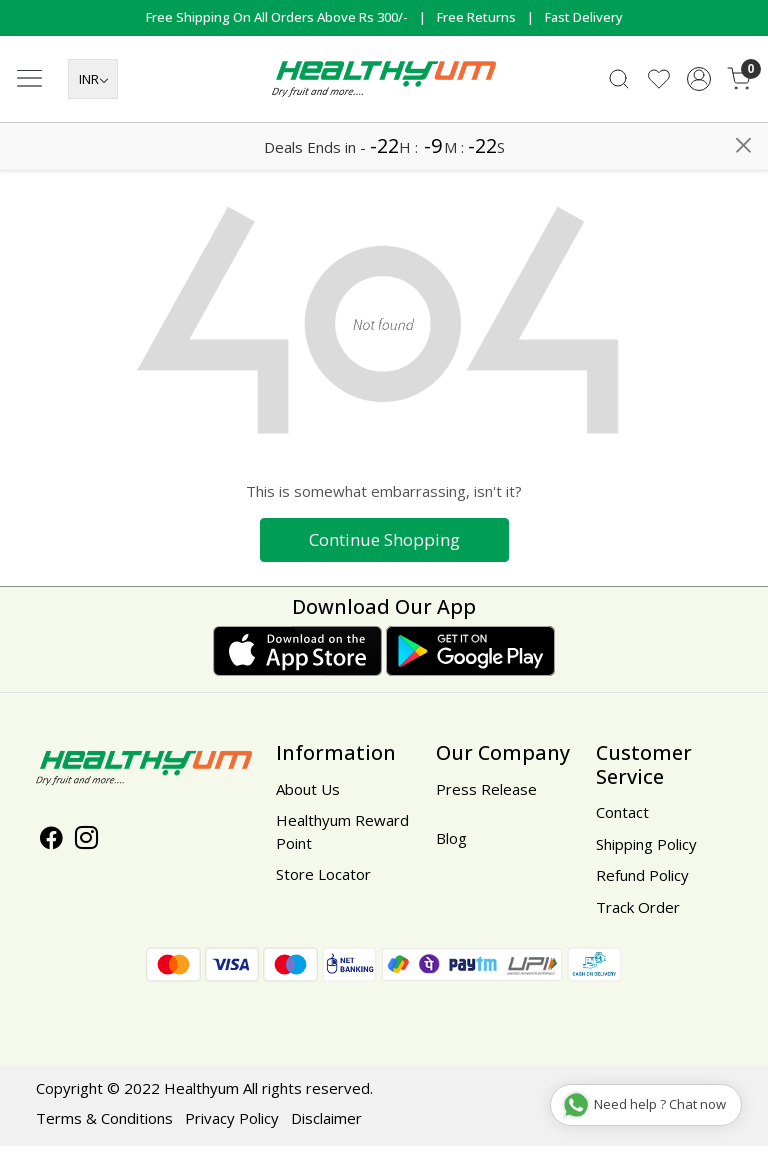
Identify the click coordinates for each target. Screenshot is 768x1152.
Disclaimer (326, 1124)
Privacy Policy (232, 1124)
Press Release (486, 795)
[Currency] (93, 129)
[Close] (743, 23)
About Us (308, 795)
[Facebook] (51, 846)
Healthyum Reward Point (342, 837)
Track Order (638, 913)
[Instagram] (86, 846)
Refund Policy (642, 881)
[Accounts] (699, 128)
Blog (451, 844)
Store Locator (323, 880)
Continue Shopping (384, 545)
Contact (622, 818)
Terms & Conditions (104, 1124)
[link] (619, 128)
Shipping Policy (646, 850)
